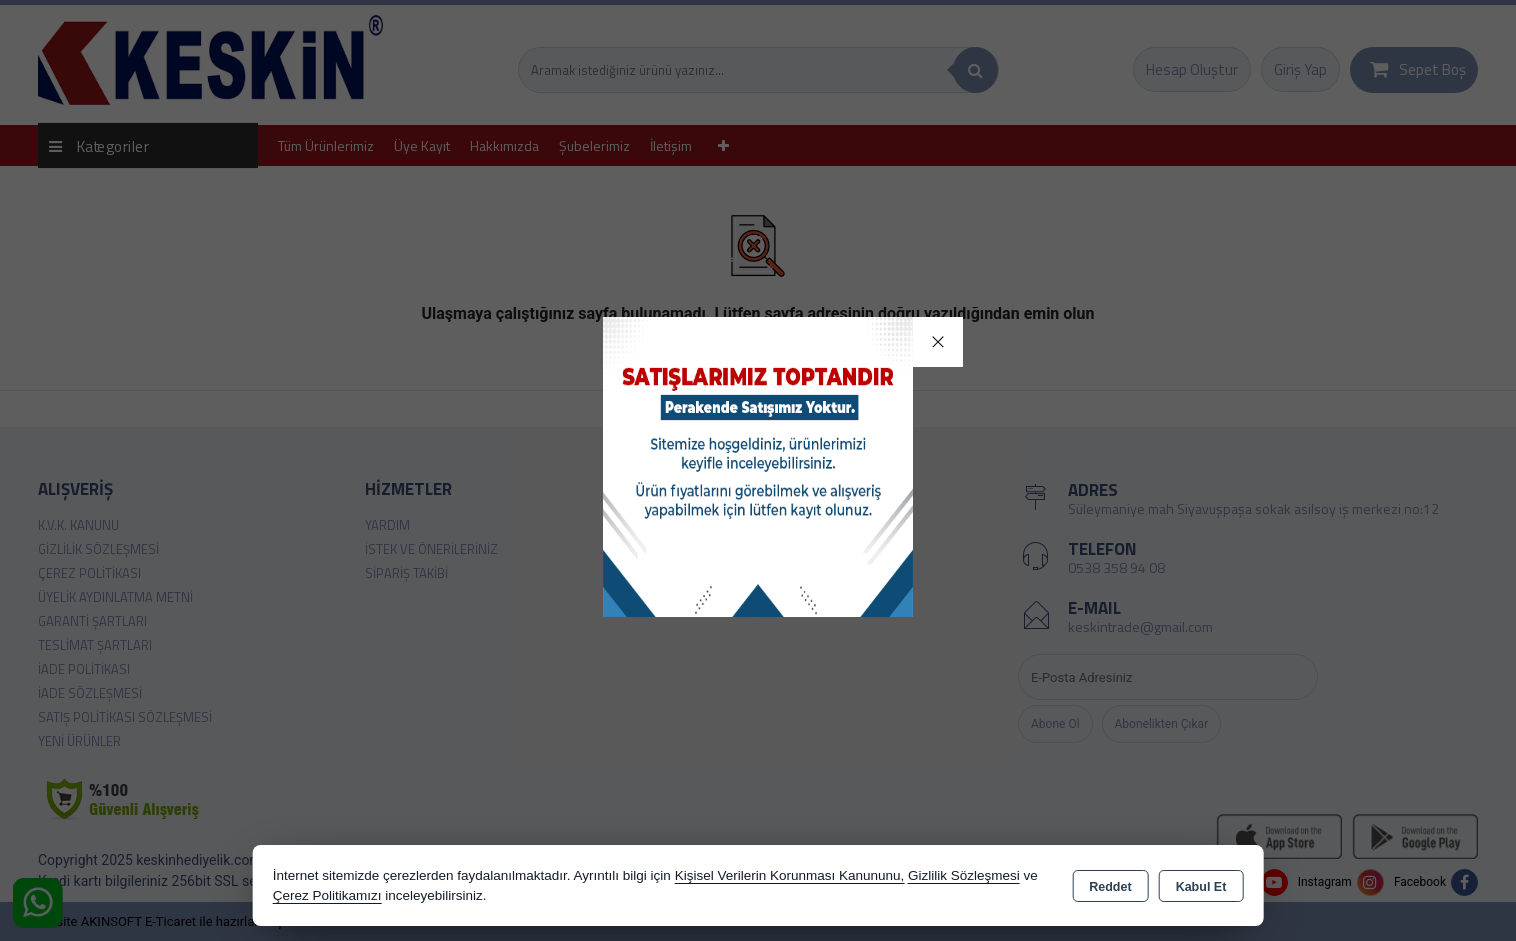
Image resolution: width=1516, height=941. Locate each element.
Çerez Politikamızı (327, 895)
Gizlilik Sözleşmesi (964, 875)
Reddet (1110, 887)
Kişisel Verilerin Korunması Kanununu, (790, 875)
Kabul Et (1201, 887)
